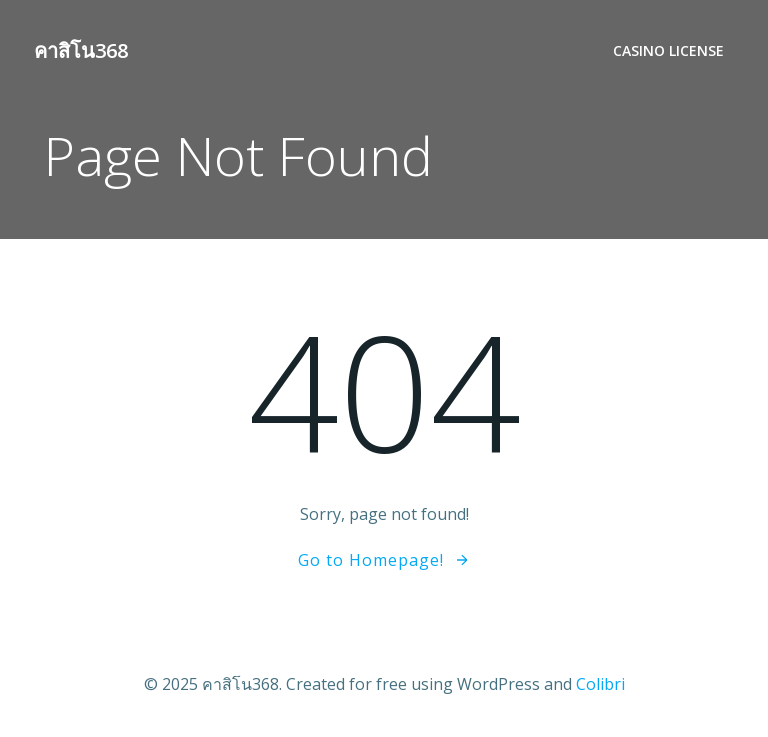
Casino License (668, 50)
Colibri (600, 684)
